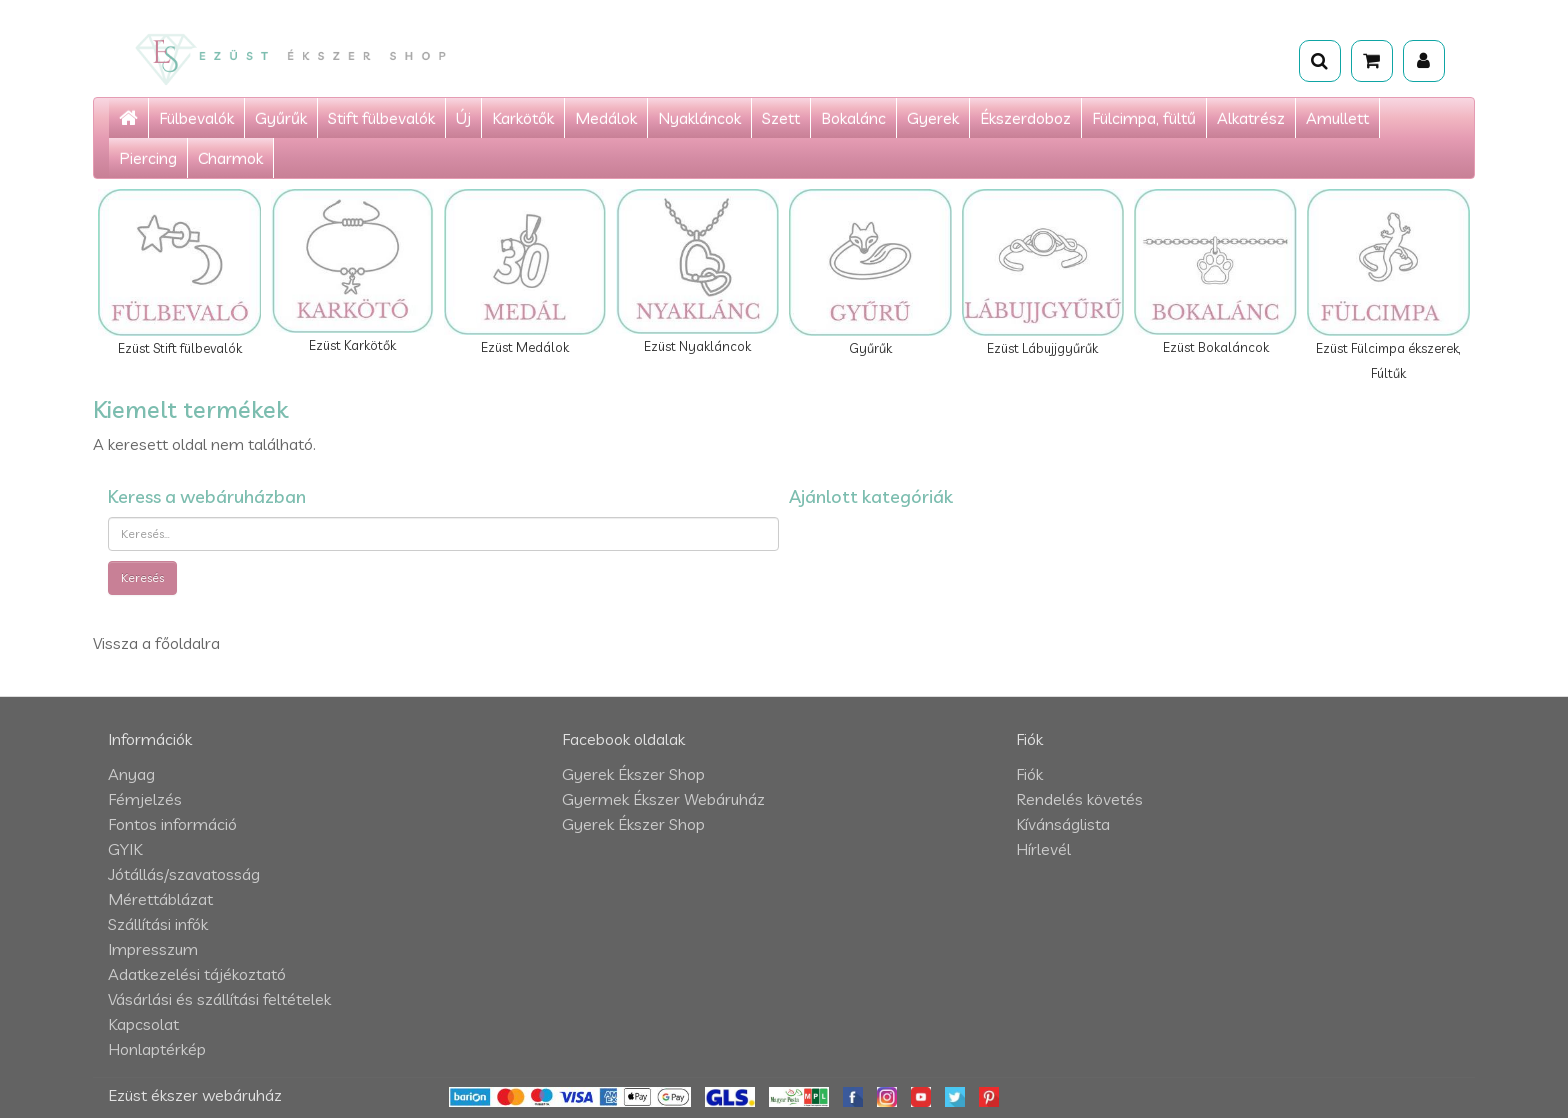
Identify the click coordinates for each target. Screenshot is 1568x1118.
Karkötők (523, 118)
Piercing (148, 158)
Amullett (1337, 118)
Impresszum (153, 949)
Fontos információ (172, 824)
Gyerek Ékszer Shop (633, 774)
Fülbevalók (196, 118)
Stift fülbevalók (381, 118)
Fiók (1029, 774)
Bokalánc (853, 118)
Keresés (142, 577)
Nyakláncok (699, 118)
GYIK (125, 849)
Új (463, 118)
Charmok (230, 158)
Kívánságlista (1063, 824)
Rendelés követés (1079, 799)
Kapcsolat (143, 1024)
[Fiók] (1424, 61)
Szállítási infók (158, 924)
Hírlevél (1043, 849)
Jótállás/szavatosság (184, 874)
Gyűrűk (281, 118)
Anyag (131, 774)
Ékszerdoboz (1025, 118)
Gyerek (933, 118)
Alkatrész (1251, 118)
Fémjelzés (145, 799)
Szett (781, 118)
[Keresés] (1320, 61)
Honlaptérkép (157, 1049)
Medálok (606, 118)
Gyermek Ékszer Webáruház (663, 799)
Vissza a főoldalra (156, 643)
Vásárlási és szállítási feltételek (219, 999)
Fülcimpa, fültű (1144, 118)
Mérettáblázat (160, 899)
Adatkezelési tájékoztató (197, 974)
